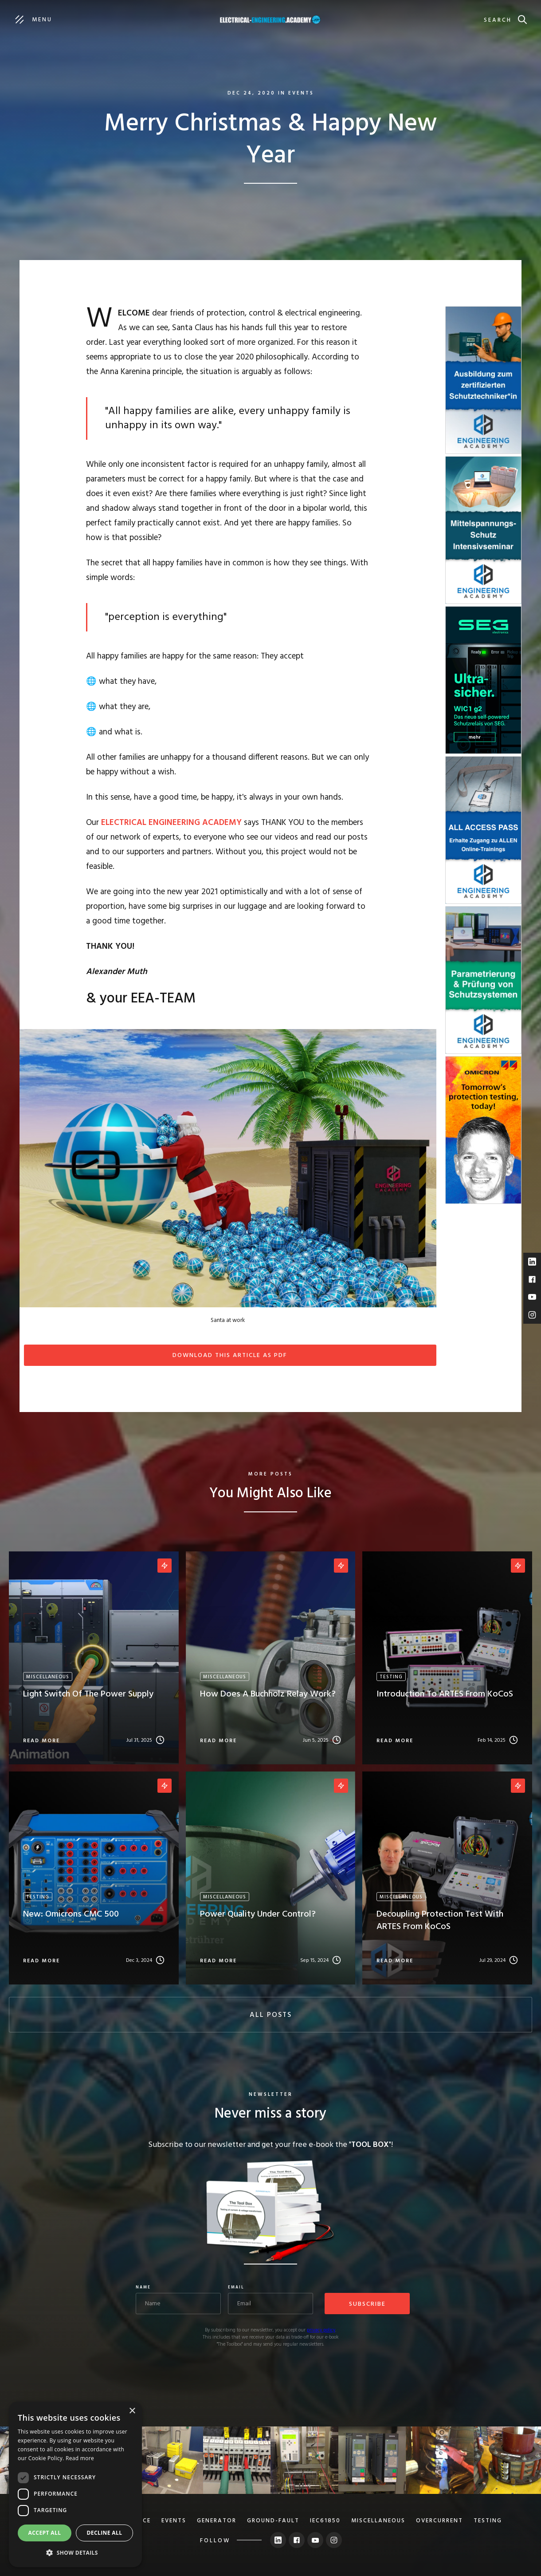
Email (236, 2287)
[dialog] (75, 2484)
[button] (75, 2552)
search (498, 20)
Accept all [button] (44, 2533)
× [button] (132, 2411)
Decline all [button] (104, 2533)
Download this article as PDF (229, 1355)
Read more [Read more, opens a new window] (80, 2458)
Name (143, 2287)
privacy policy (321, 2330)
